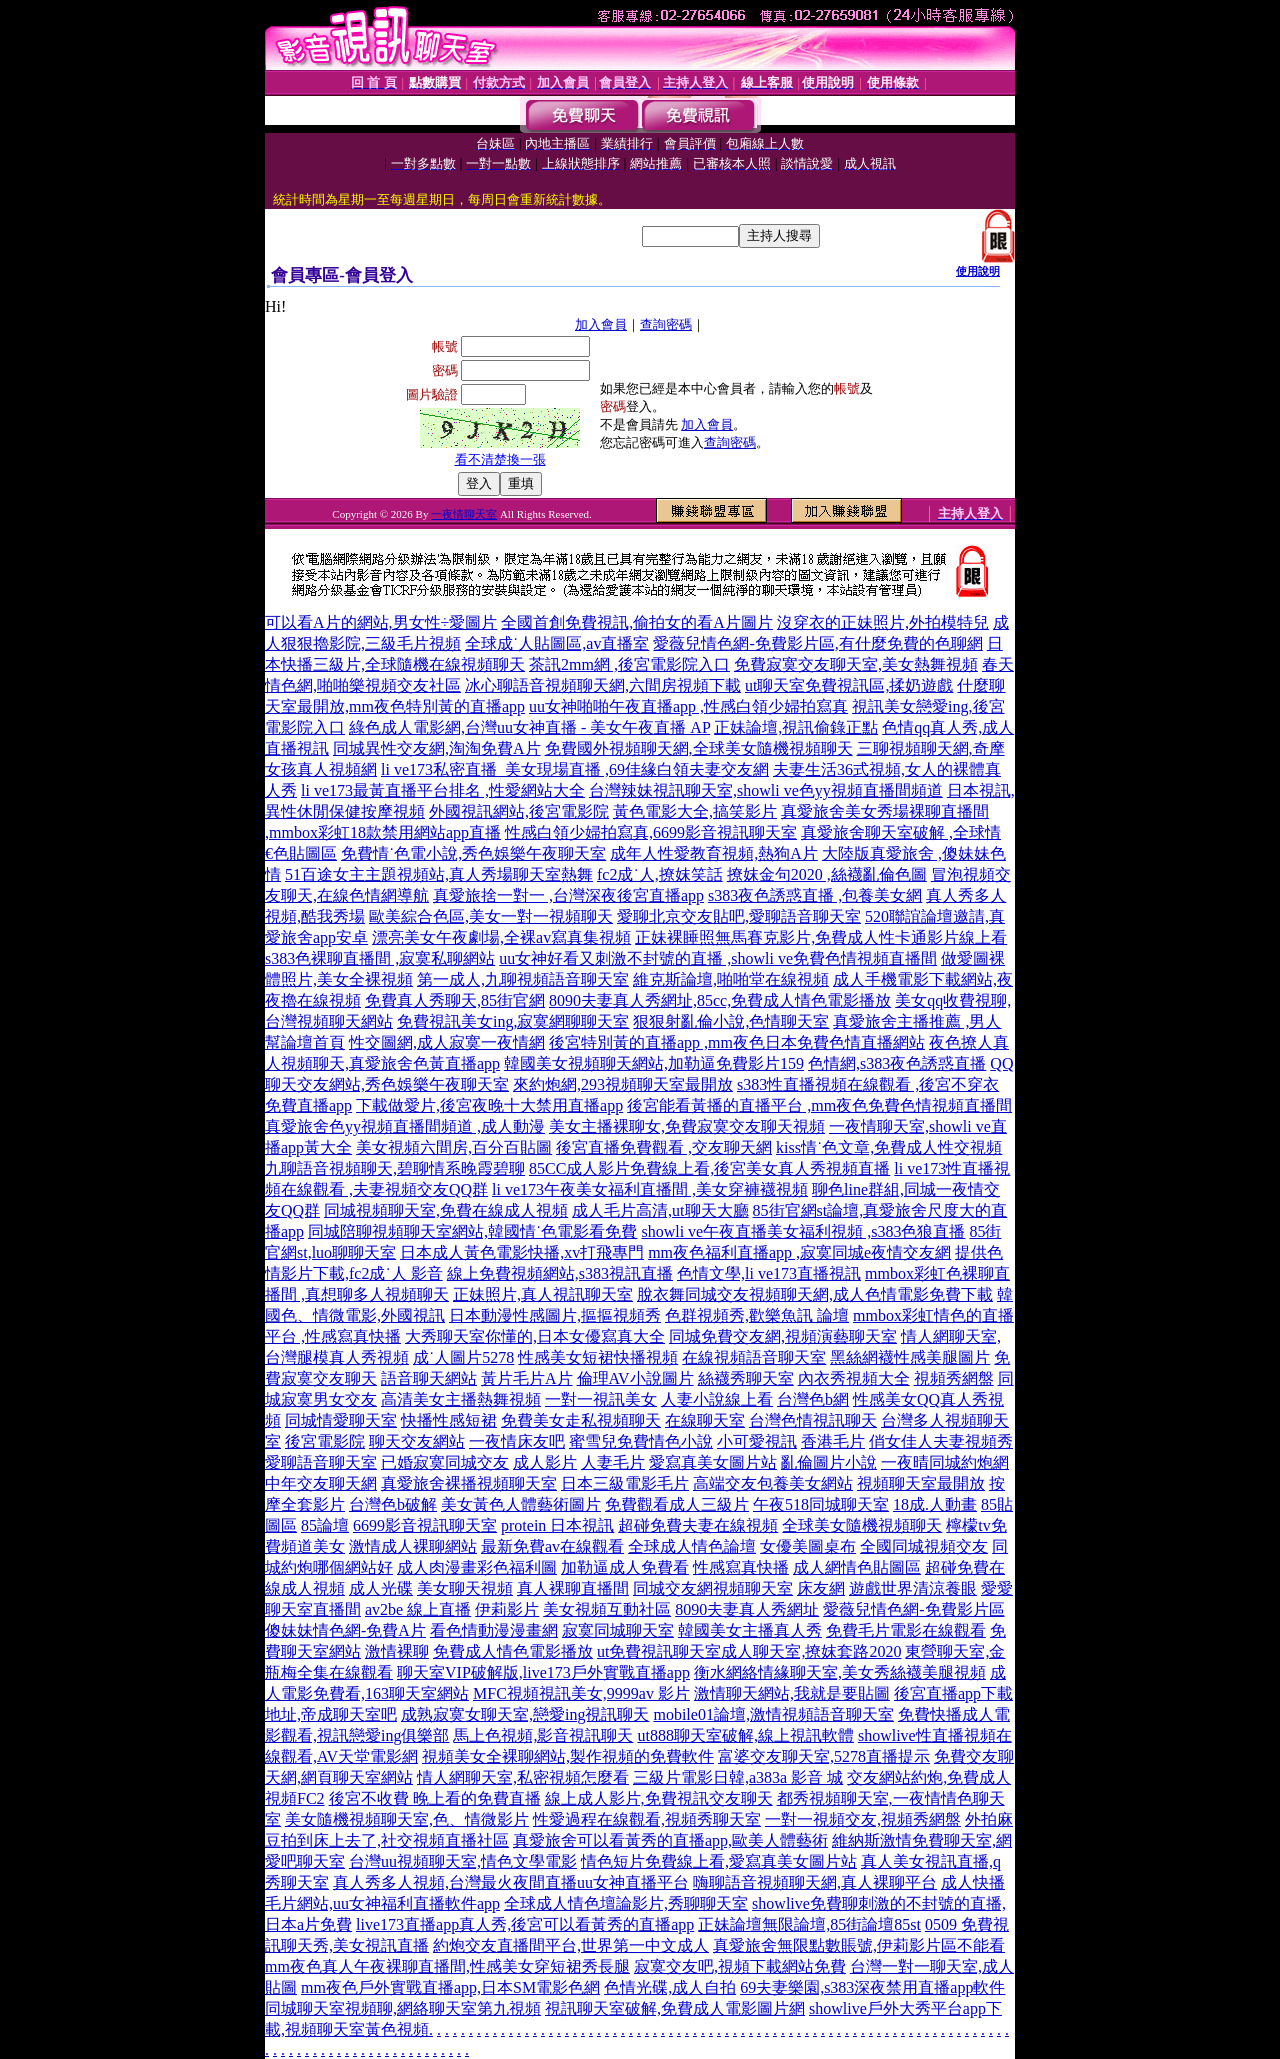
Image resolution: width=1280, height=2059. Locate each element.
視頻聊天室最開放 (921, 1483)
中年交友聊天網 (321, 1483)
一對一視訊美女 (601, 1399)
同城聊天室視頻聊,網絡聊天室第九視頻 (403, 2008)
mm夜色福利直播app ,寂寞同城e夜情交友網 (799, 1252)
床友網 (821, 1588)
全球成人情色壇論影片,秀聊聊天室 (626, 1903)
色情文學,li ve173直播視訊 (769, 1273)
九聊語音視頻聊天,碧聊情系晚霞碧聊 (395, 1168)
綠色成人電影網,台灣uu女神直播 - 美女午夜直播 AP (529, 727)
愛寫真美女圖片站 (713, 1462)
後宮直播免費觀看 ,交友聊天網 (664, 1147)
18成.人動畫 (935, 1504)
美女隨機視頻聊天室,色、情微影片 (407, 1819)
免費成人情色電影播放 (513, 1651)
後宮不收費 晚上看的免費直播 (435, 1798)
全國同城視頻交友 (924, 1546)
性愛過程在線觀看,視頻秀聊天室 (647, 1819)
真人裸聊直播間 (573, 1588)
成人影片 (545, 1462)
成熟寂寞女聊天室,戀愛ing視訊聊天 (525, 1714)
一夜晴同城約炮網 (945, 1462)
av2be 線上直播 (418, 1609)
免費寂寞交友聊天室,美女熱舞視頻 (856, 664)
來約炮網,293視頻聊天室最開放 (623, 1084)
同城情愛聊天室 (341, 1420)
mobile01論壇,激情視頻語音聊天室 (773, 1714)
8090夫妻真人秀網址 (747, 1609)
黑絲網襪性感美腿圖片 (910, 1357)
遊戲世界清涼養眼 (913, 1588)
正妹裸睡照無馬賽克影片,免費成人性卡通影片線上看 (821, 937)
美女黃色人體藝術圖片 (521, 1504)
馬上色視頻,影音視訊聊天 (543, 1735)
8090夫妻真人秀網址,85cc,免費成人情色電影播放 (720, 1000)
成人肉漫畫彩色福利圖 (477, 1567)
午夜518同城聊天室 (821, 1504)
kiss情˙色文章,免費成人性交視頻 (889, 1147)
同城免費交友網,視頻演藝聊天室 (783, 1336)
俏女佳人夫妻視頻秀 (941, 1441)
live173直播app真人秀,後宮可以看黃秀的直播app (525, 1924)
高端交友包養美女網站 (773, 1483)
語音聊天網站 (429, 1378)
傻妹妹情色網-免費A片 (345, 1630)
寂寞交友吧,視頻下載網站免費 (740, 1966)
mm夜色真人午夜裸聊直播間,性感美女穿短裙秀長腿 (447, 1966)
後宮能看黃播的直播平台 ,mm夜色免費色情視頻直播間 (819, 1105)
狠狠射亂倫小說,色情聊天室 (731, 1021)
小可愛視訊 (757, 1441)
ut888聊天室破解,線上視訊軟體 (745, 1735)
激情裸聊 (397, 1651)
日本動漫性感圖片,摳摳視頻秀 (555, 1315)
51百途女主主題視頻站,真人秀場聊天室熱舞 (439, 874)
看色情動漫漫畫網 (494, 1630)
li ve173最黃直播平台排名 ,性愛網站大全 (443, 790)
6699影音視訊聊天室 (425, 1525)
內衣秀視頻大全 (854, 1378)
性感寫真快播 (741, 1567)
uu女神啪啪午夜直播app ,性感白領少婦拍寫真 (688, 706)
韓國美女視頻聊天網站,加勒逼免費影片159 (654, 1063)
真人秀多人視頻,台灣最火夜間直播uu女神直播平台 (511, 1882)
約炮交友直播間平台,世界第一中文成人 (571, 1945)
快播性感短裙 (449, 1420)
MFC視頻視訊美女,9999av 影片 (581, 1693)
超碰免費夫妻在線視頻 (698, 1525)
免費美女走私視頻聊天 (581, 1420)
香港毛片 (833, 1441)
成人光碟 (381, 1588)
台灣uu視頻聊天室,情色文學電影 (463, 1861)
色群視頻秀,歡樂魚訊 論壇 (757, 1315)
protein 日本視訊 (557, 1525)
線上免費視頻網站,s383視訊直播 (560, 1273)
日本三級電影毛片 (625, 1483)
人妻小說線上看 (717, 1399)
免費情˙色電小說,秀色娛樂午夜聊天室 (473, 853)
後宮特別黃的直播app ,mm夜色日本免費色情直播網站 (737, 1042)
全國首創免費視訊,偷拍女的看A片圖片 (637, 622)
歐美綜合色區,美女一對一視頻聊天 (491, 916)
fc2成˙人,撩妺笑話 (660, 874)
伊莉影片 (507, 1609)
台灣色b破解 (393, 1504)
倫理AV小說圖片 (635, 1378)
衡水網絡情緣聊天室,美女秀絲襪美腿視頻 (840, 1672)
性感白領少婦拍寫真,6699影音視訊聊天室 (651, 832)
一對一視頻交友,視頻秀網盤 (863, 1819)
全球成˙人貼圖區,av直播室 (557, 643)
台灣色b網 (813, 1399)
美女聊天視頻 (465, 1588)
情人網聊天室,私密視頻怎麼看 (523, 1777)
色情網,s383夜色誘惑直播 (897, 1063)
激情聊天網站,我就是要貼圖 (792, 1693)
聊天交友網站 (417, 1441)
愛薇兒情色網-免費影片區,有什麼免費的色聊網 (817, 643)
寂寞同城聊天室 (618, 1630)
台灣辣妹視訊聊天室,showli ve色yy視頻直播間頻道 (766, 790)
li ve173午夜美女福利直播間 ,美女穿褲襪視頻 (650, 1189)
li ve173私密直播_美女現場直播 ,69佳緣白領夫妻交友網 (575, 769)
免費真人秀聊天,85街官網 (455, 1000)
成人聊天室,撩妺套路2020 (811, 1651)
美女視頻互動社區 (607, 1609)
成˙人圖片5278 (463, 1357)
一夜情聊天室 (464, 514)
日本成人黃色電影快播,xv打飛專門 (522, 1252)
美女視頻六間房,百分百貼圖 (454, 1147)
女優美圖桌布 (808, 1546)
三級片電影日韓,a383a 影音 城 (738, 1777)
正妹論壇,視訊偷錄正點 (796, 727)
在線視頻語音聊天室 (754, 1357)
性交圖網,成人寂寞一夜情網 (447, 1042)
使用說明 (978, 271)
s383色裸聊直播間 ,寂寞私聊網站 (380, 958)
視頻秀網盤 (954, 1378)
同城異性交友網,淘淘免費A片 (437, 748)
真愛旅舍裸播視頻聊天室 (469, 1483)
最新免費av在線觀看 (552, 1546)
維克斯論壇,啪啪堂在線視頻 (731, 979)
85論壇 (325, 1525)
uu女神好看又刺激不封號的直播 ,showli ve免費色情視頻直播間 (718, 958)
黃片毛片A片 (527, 1378)
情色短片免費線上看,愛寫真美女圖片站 (719, 1861)
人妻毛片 (613, 1462)
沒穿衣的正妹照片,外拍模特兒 (883, 622)
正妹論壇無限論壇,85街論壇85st (809, 1924)
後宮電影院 (325, 1441)
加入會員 (601, 324)
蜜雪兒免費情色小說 (641, 1441)
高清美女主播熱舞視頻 (461, 1399)
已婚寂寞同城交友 (445, 1462)
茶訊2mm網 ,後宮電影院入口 (629, 664)
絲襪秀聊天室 (746, 1378)
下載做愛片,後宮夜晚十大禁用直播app (489, 1105)
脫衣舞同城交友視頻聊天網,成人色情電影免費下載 (815, 1294)
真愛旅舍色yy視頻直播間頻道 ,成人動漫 (405, 1126)
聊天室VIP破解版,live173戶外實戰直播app (543, 1672)
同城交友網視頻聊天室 (713, 1588)
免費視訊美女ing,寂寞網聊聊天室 (513, 1021)
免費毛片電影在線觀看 (906, 1630)
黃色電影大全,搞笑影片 (695, 811)
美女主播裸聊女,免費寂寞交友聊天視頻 (687, 1126)
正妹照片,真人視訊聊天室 (543, 1294)
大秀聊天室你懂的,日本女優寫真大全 (535, 1336)
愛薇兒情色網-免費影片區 (913, 1609)
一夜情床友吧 (517, 1441)
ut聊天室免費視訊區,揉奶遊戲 (849, 685)
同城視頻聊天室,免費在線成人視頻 (446, 1210)
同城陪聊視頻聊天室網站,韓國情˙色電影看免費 (472, 1231)
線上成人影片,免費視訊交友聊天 (659, 1798)
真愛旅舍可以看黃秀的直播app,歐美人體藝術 (670, 1840)
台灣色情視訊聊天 (813, 1420)
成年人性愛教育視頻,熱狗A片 (714, 853)
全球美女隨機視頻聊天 (862, 1525)
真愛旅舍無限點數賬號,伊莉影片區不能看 (859, 1945)
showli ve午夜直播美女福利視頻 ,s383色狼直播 (803, 1231)
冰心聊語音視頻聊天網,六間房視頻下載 (603, 685)
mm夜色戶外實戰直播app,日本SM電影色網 (450, 1987)
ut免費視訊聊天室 (659, 1651)
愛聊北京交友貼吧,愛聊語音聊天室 (739, 916)
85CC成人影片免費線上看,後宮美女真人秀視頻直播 (709, 1168)
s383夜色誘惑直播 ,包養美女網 (815, 895)
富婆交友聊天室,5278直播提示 (824, 1756)
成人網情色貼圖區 (857, 1567)
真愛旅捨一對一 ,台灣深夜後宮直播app (568, 895)
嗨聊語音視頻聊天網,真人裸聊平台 (815, 1882)
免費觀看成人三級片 (677, 1504)
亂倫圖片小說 (829, 1462)
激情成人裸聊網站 (413, 1546)
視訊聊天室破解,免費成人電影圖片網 (675, 2008)
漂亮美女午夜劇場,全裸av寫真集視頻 (501, 937)
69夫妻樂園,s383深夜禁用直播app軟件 (872, 1987)
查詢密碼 (666, 324)
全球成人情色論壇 (692, 1546)
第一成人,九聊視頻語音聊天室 (523, 979)
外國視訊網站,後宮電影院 (519, 811)
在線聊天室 (705, 1420)
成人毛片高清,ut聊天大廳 (660, 1210)
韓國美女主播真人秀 (750, 1630)
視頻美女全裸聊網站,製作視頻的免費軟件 (568, 1756)
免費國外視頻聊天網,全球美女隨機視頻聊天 (699, 748)
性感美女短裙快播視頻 (598, 1357)
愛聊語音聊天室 (321, 1462)
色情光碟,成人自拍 (670, 1987)
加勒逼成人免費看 (625, 1567)
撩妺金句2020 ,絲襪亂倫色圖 (827, 874)
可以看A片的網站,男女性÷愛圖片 (381, 622)
